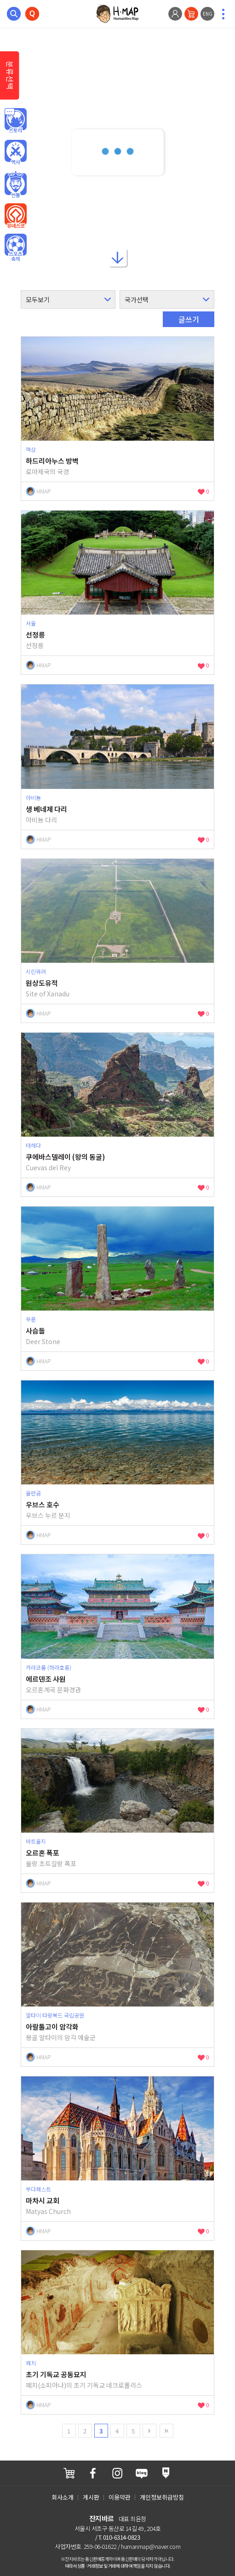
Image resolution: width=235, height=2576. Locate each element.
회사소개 (63, 2497)
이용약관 (120, 2497)
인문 (16, 121)
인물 (16, 184)
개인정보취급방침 (162, 2497)
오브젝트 (16, 248)
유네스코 (16, 216)
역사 (16, 152)
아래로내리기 (118, 256)
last (166, 2431)
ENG (207, 13)
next (149, 2431)
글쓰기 (188, 319)
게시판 (91, 2497)
